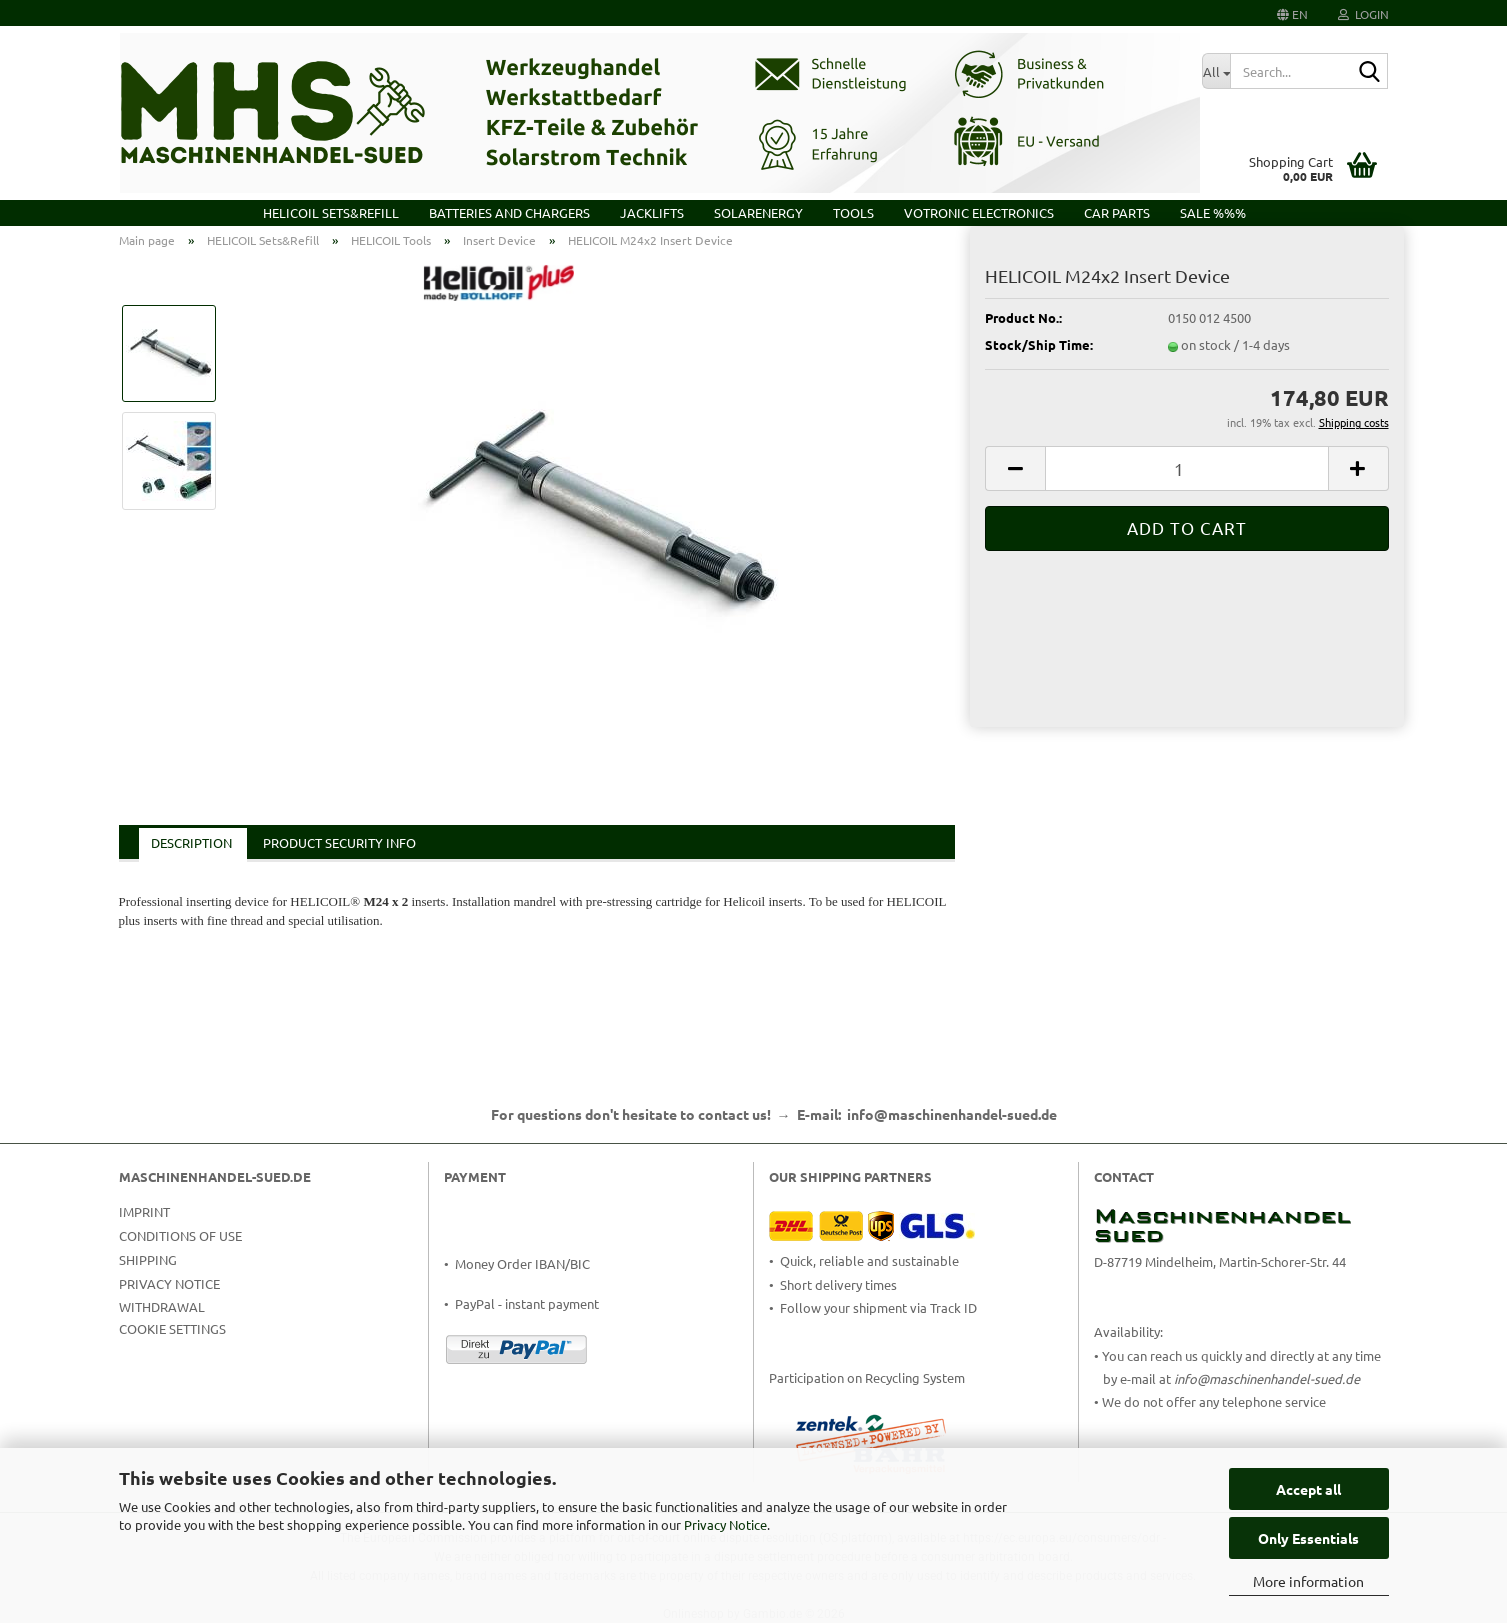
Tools (853, 212)
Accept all (1308, 1489)
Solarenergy (758, 212)
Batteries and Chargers (509, 212)
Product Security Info (339, 842)
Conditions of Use (180, 1235)
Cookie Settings (172, 1328)
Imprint (144, 1211)
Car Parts (1117, 212)
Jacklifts (652, 212)
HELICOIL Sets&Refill (331, 212)
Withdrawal (162, 1306)
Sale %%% (1213, 212)
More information (1308, 1581)
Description (191, 842)
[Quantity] (1186, 468)
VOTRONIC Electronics (979, 212)
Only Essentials (1308, 1538)
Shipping (148, 1259)
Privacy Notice (725, 1524)
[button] (1292, 13)
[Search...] (1216, 71)
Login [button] (1363, 14)
